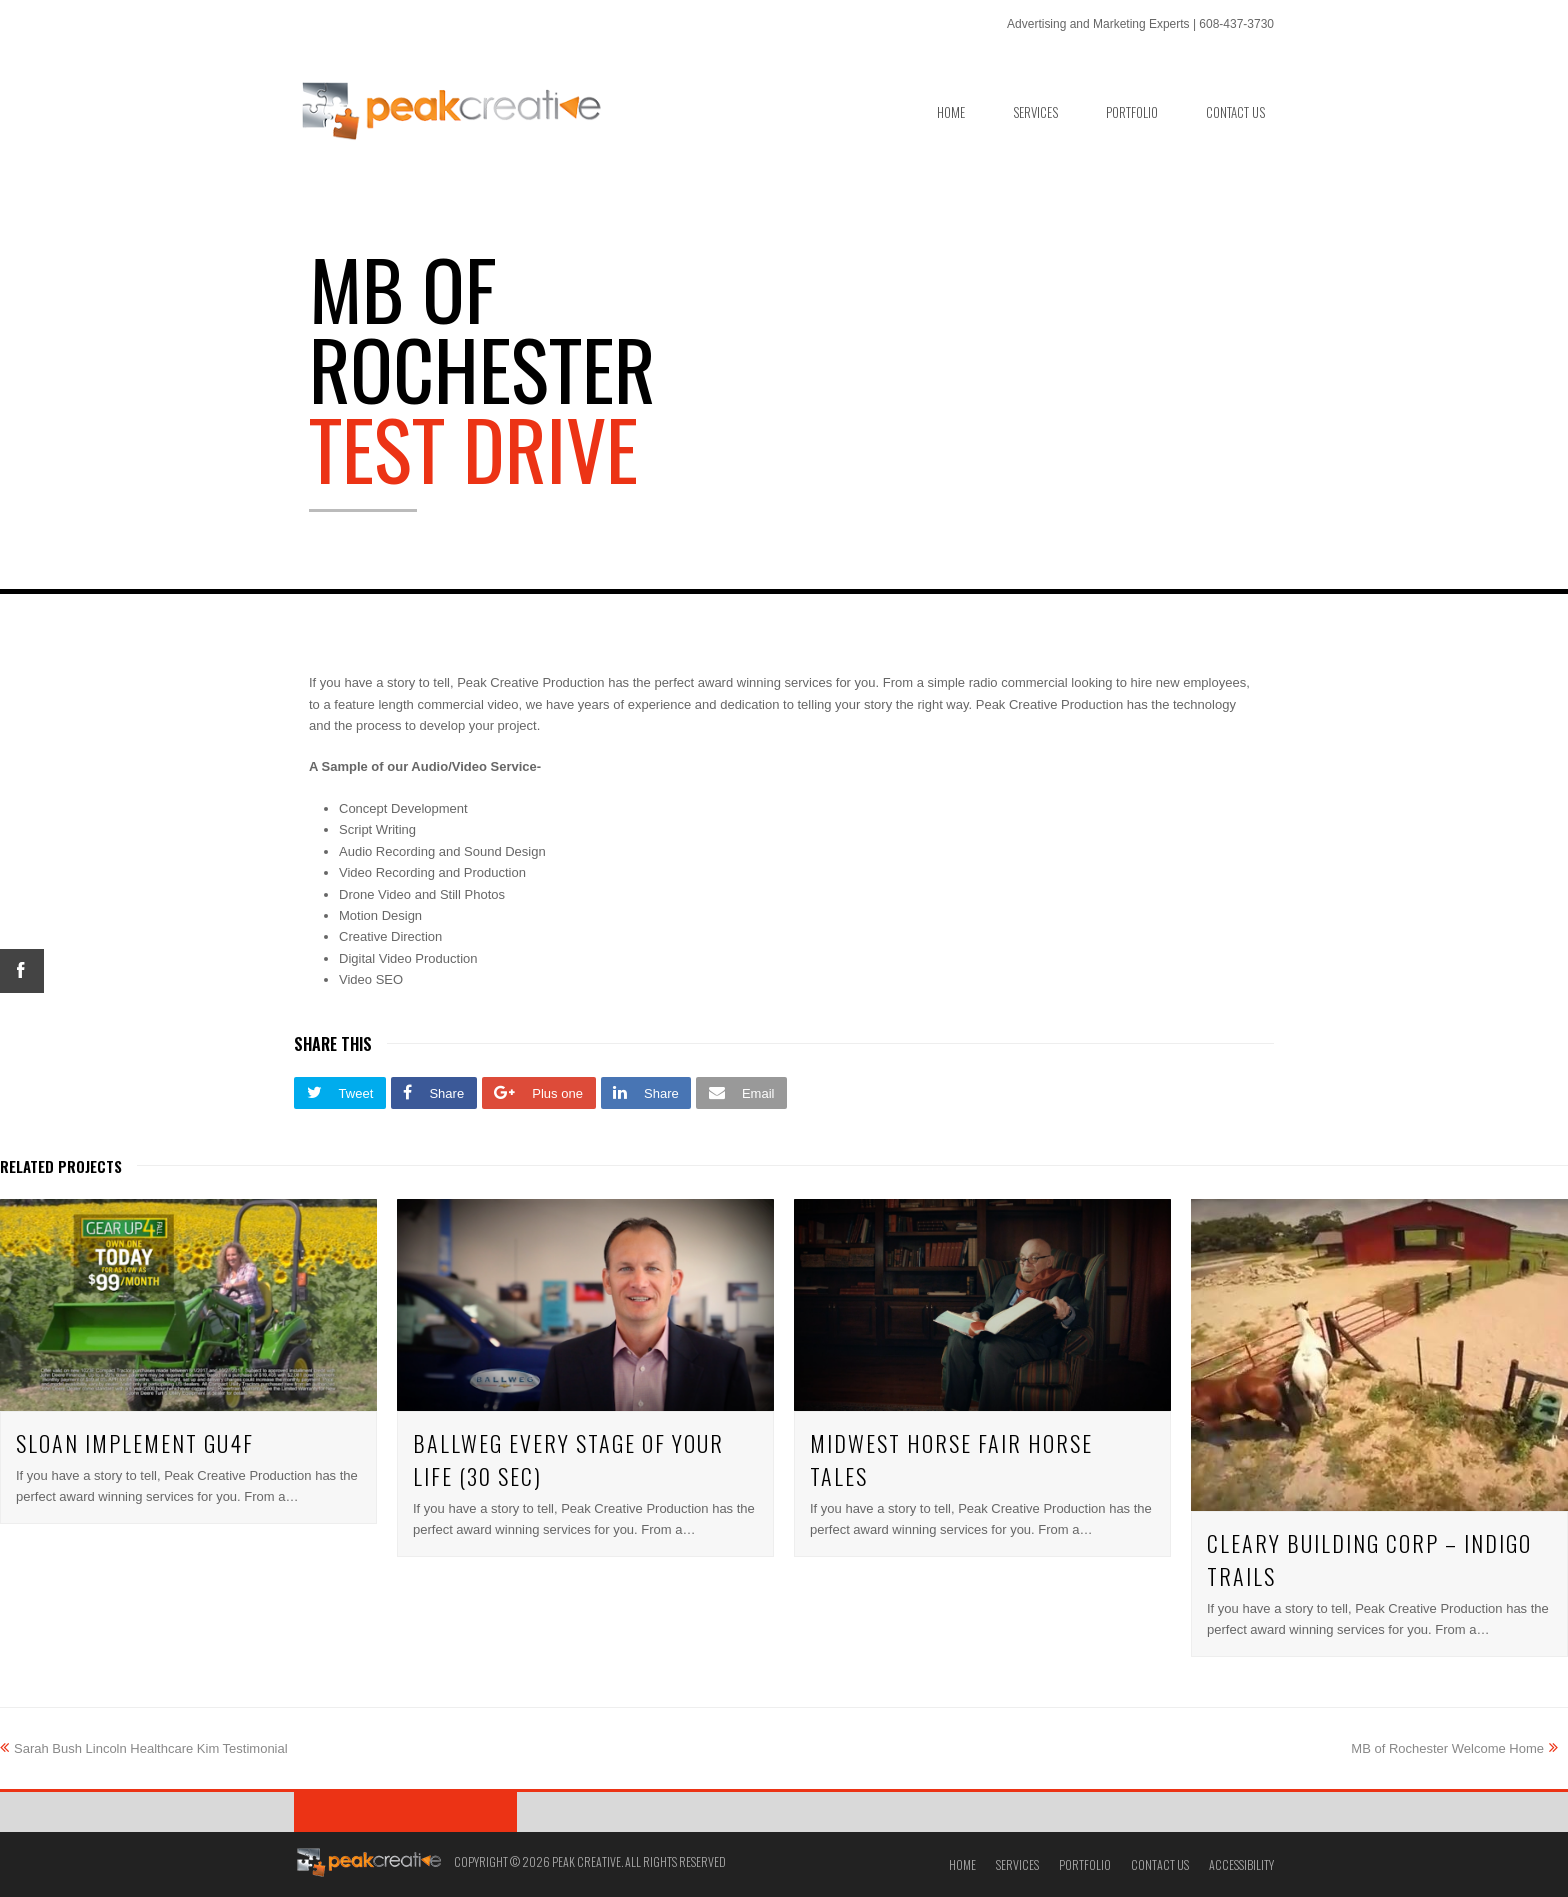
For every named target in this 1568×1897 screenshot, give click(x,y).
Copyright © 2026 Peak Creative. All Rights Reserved (590, 1861)
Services (1017, 1864)
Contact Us (1160, 1864)
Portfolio (1085, 1864)
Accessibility (1241, 1864)
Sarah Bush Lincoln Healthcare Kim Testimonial (144, 1748)
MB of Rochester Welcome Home (1454, 1748)
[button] (340, 1092)
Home (962, 1864)
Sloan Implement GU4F (135, 1443)
